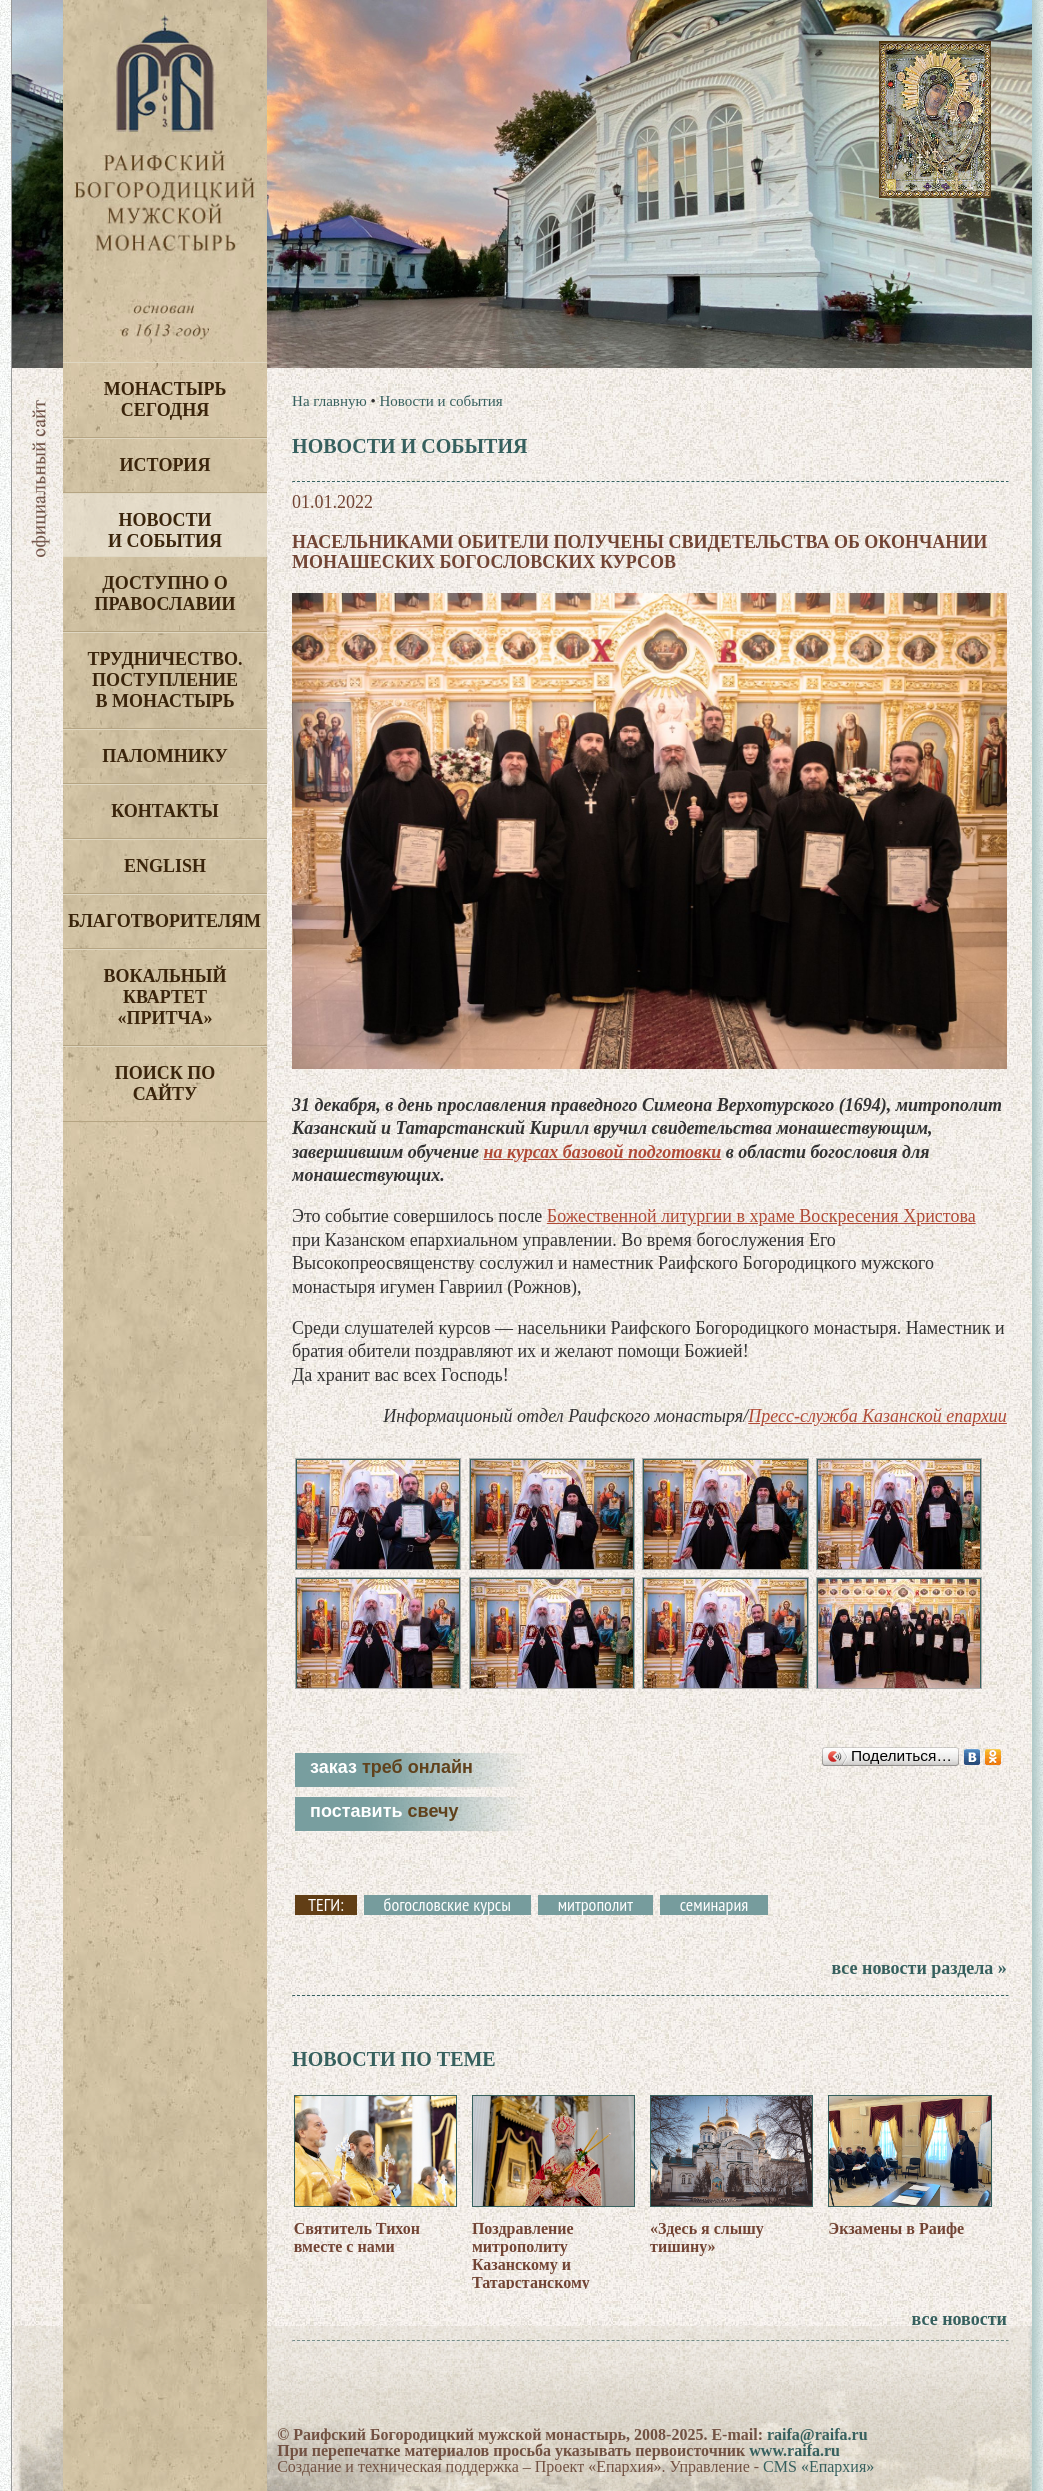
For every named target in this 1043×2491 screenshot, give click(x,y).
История (165, 465)
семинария (714, 1905)
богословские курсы (447, 1905)
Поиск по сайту (165, 1083)
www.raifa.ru (794, 2450)
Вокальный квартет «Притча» (164, 997)
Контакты (164, 811)
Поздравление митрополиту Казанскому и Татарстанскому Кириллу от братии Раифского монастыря (553, 2273)
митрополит (595, 1905)
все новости (959, 2319)
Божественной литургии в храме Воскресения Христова (761, 1216)
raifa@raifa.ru (817, 2434)
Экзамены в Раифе (896, 2228)
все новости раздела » (918, 1968)
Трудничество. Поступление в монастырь (164, 680)
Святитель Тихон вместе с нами (357, 2237)
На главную (329, 401)
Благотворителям (164, 921)
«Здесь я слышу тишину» (707, 2237)
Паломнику (164, 756)
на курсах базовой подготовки (602, 1152)
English (165, 866)
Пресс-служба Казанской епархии (877, 1416)
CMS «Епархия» (818, 2466)
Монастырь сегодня (165, 399)
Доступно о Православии (165, 593)
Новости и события (165, 530)
